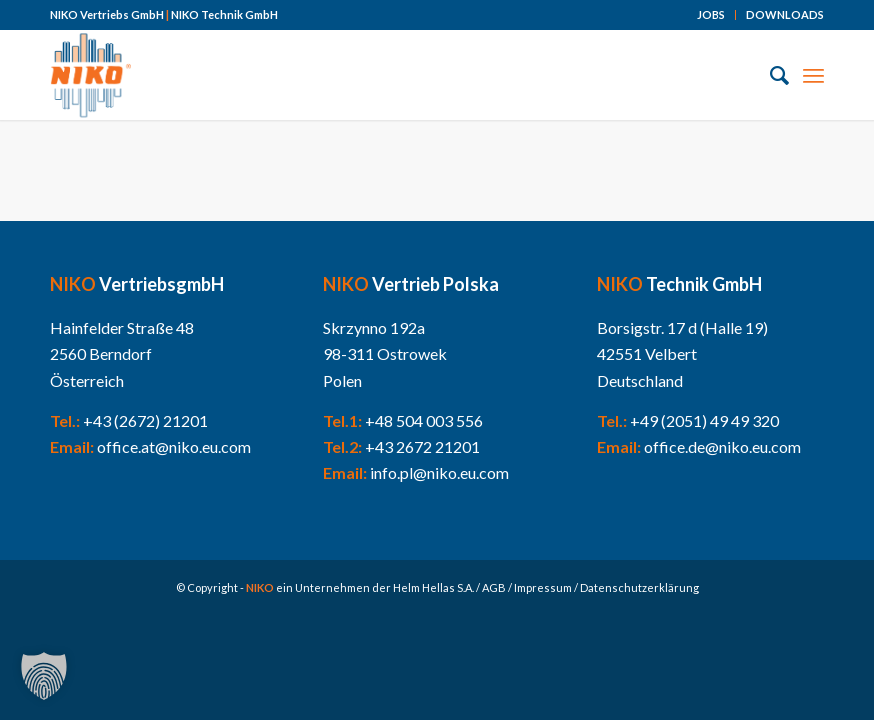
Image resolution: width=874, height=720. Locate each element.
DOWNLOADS (785, 14)
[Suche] (769, 75)
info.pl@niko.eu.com (439, 472)
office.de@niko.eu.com (722, 446)
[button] (44, 676)
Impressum (543, 587)
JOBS (711, 14)
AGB (494, 587)
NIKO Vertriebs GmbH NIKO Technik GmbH (164, 14)
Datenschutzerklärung (639, 587)
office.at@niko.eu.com (174, 446)
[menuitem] (711, 15)
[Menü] (813, 75)
